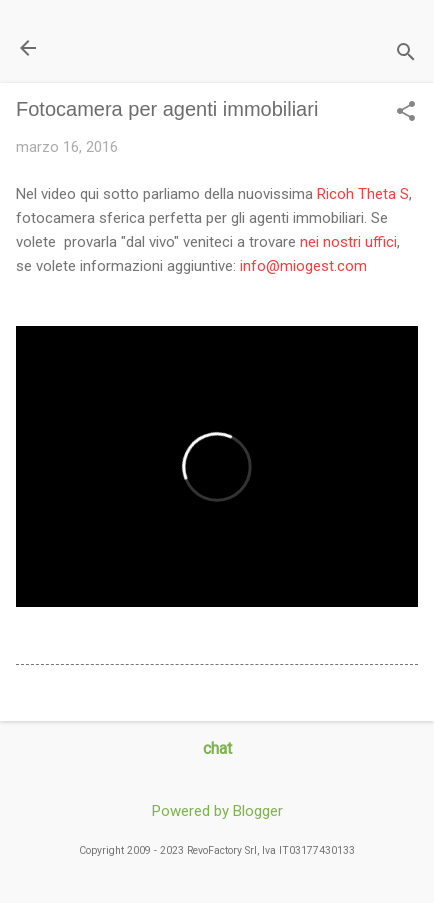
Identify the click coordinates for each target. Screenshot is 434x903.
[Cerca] (406, 54)
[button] (406, 113)
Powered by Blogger (217, 811)
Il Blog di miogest (155, 47)
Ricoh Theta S (363, 194)
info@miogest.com (303, 266)
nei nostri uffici (348, 242)
